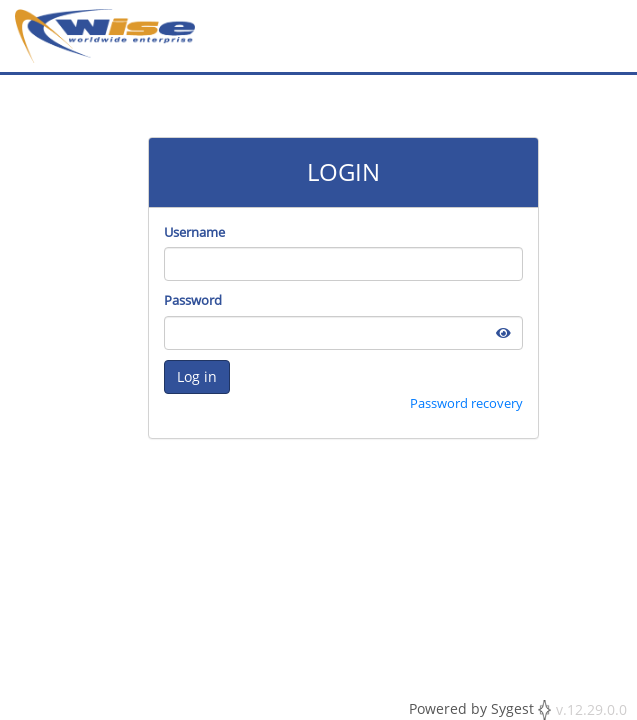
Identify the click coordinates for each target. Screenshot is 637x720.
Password (193, 300)
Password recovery (466, 403)
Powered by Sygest (480, 709)
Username (194, 232)
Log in (197, 376)
